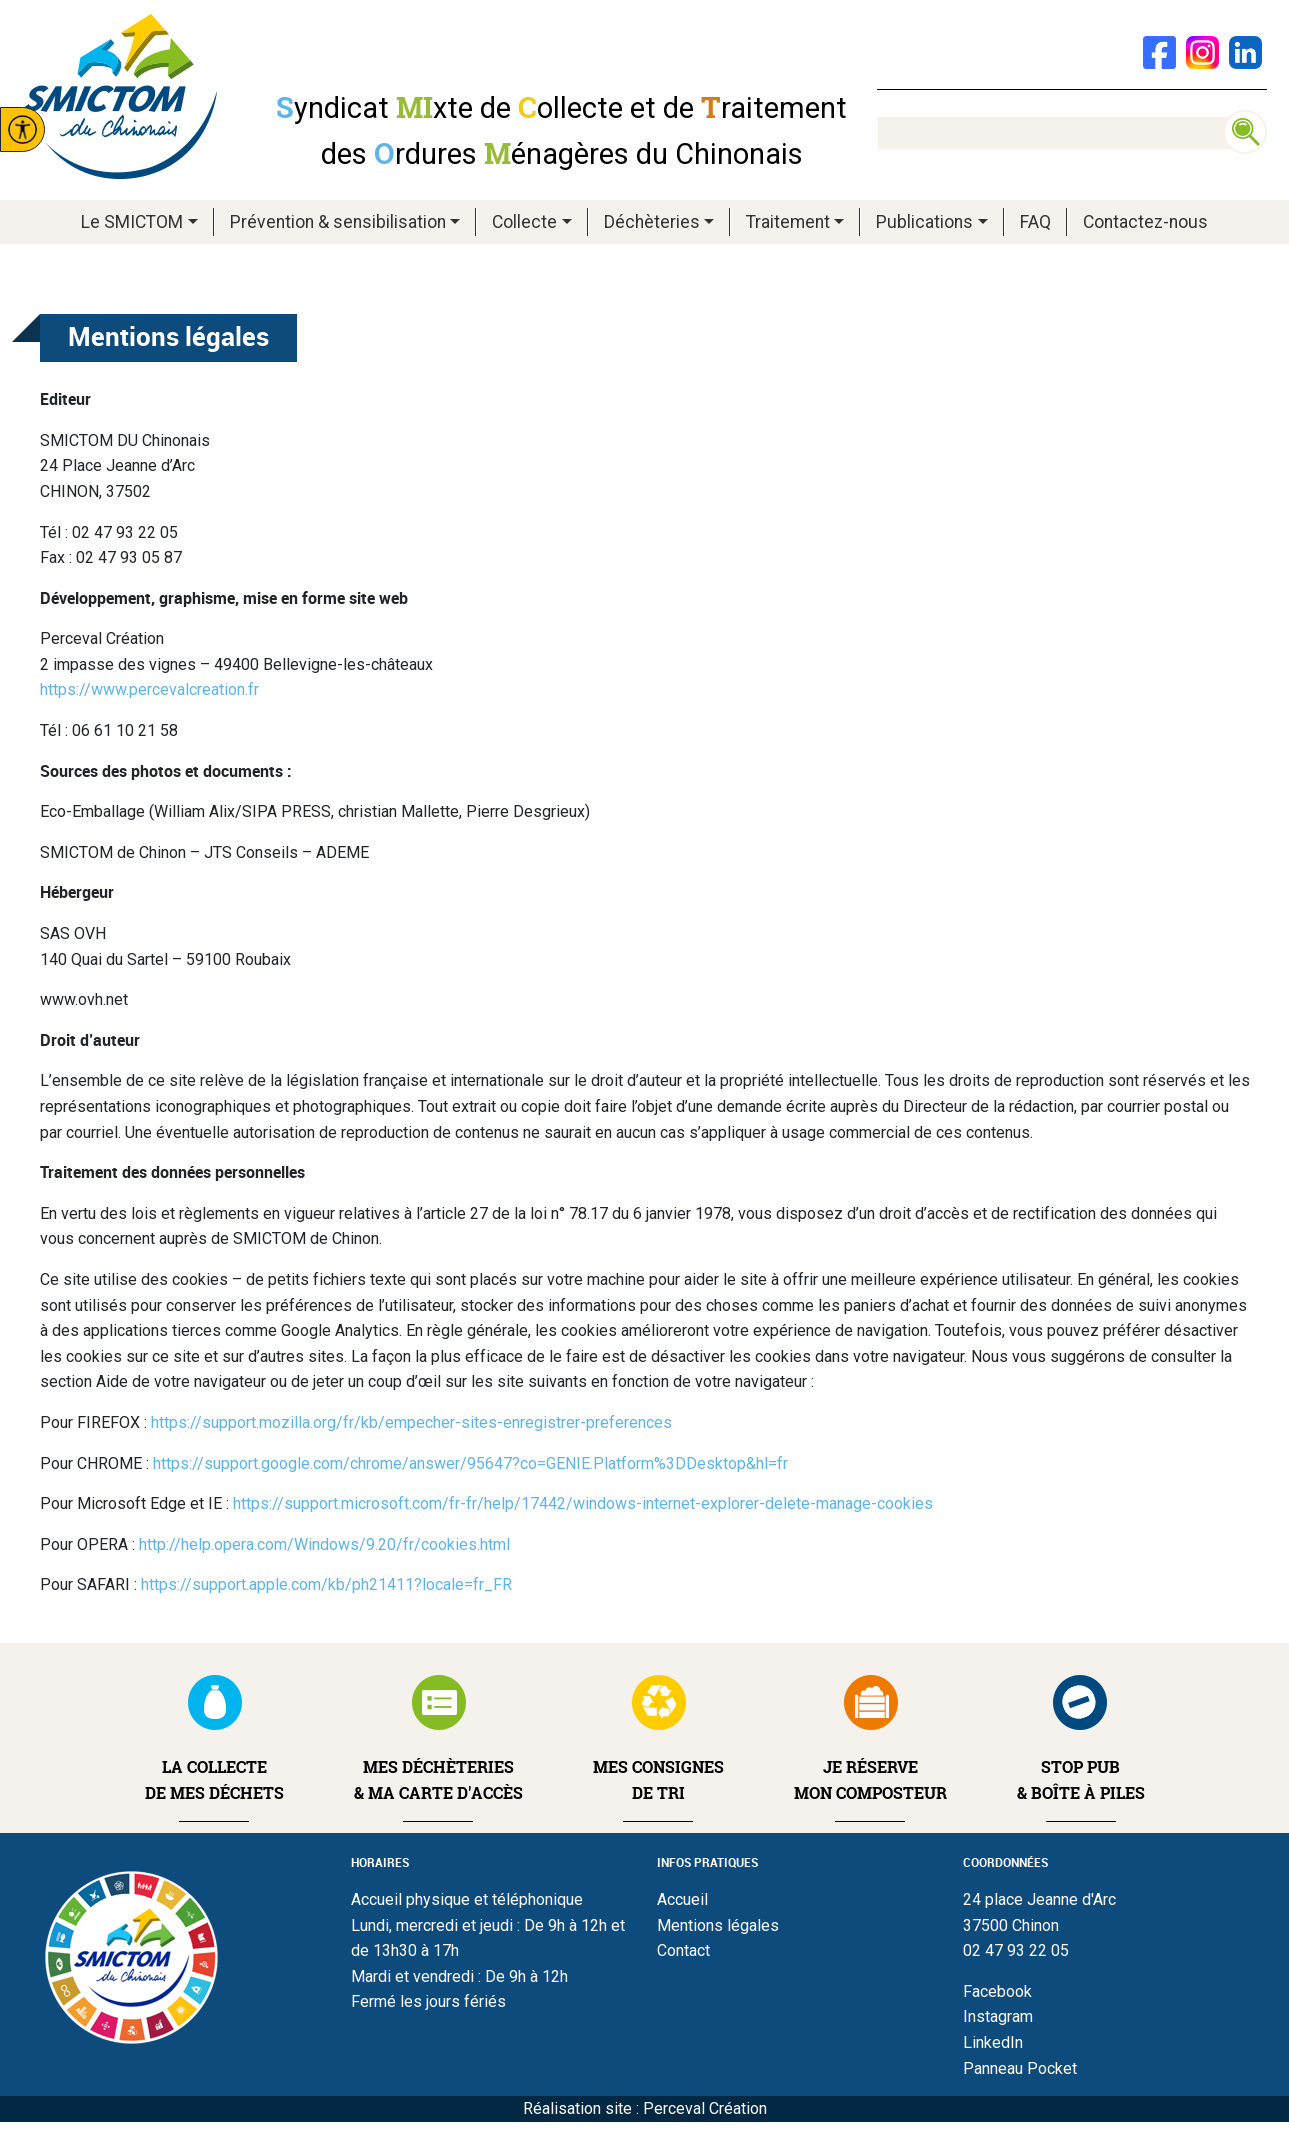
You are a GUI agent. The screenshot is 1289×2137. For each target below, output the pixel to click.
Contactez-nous (1145, 222)
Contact (683, 1950)
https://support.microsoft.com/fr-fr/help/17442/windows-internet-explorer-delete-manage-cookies (583, 1503)
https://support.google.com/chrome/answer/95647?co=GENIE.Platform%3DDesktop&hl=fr (470, 1463)
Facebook (997, 1991)
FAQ (1035, 222)
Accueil (682, 1899)
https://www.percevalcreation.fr (149, 689)
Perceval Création (705, 2108)
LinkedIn (993, 2042)
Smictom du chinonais (120, 96)
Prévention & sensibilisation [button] (338, 222)
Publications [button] (924, 222)
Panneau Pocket (1020, 2068)
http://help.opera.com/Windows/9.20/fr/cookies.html (324, 1544)
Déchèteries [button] (652, 222)
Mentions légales (718, 1925)
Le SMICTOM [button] (132, 222)
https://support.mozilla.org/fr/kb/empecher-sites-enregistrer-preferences (411, 1422)
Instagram (998, 2016)
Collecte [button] (524, 222)
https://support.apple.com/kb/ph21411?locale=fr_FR (326, 1584)
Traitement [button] (788, 222)
